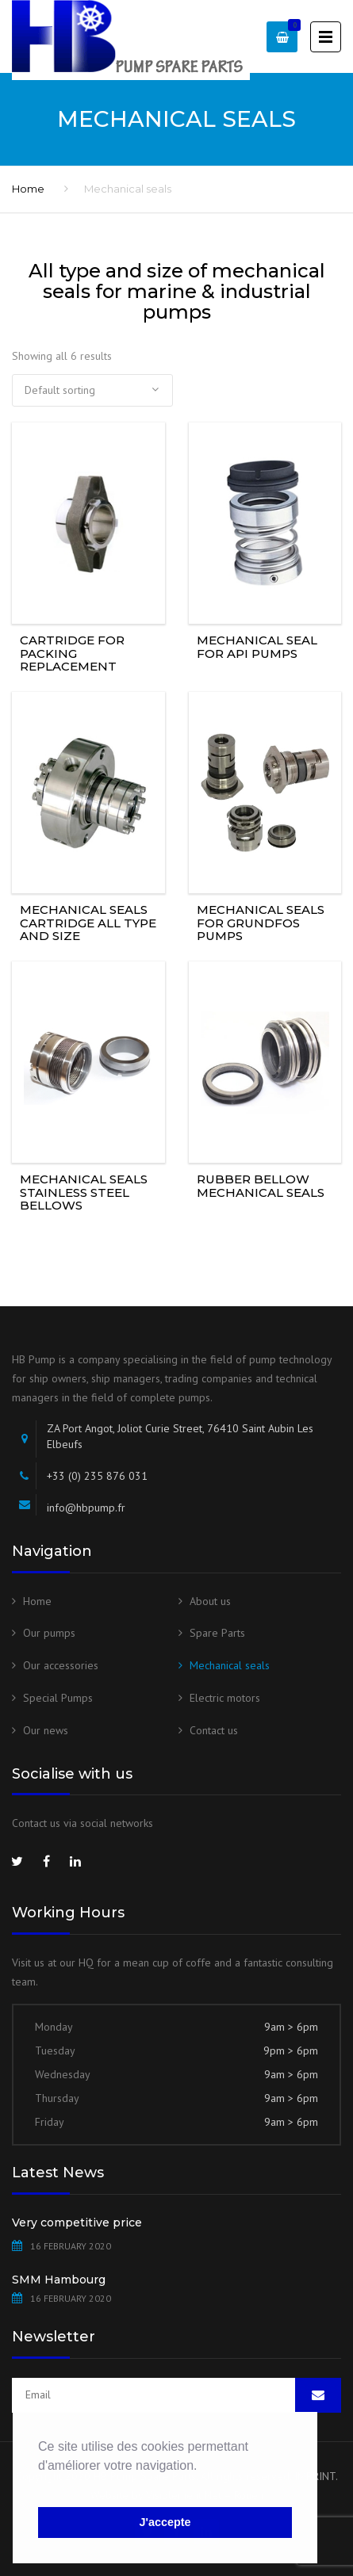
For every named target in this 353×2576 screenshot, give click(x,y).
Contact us (214, 1730)
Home (28, 188)
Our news (45, 1730)
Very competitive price (77, 2222)
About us (210, 1601)
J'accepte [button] (164, 2522)
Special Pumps (58, 1698)
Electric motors (225, 1698)
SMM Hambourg (59, 2279)
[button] (40, 2485)
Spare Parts (217, 1633)
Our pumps (49, 1633)
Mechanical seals (230, 1665)
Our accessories (60, 1665)
